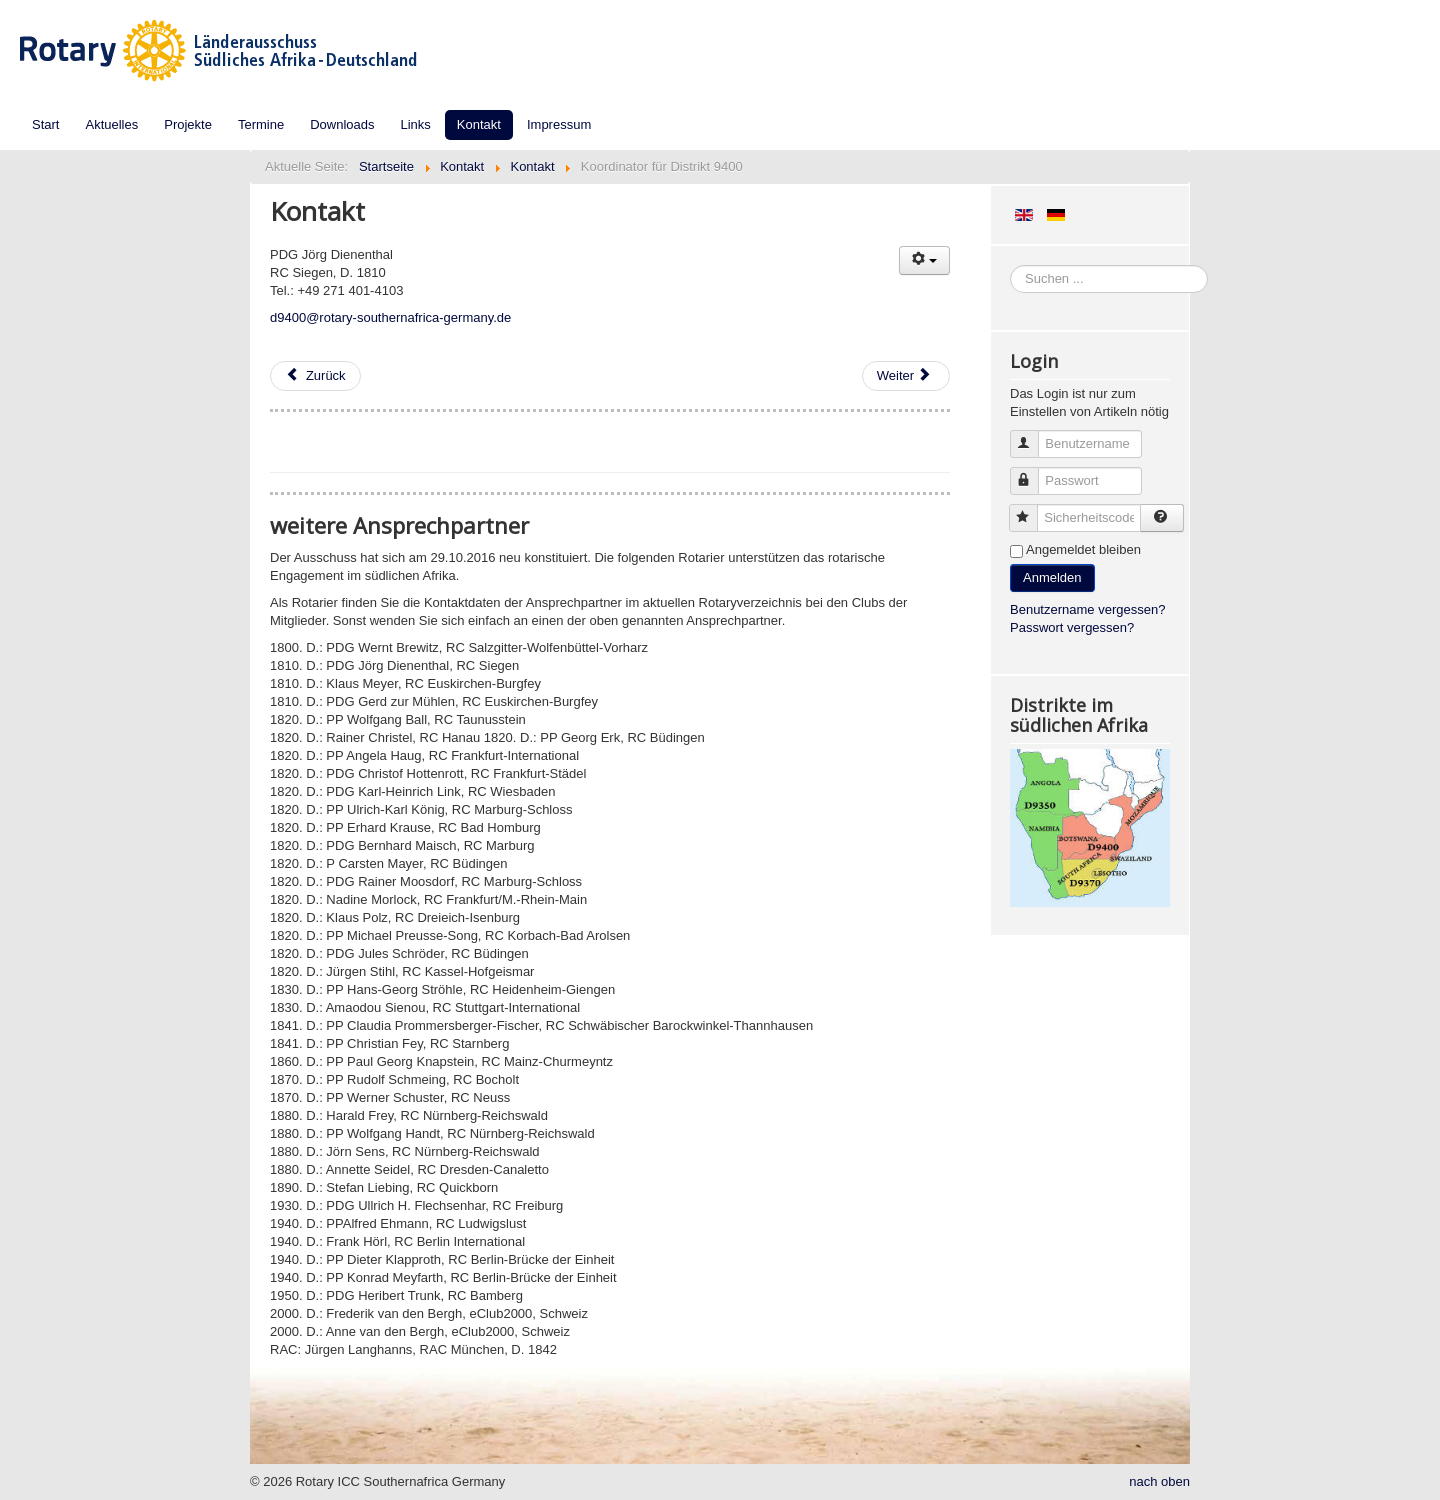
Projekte (188, 124)
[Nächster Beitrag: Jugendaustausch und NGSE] (906, 376)
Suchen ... (1010, 265)
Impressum (559, 124)
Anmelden (1052, 577)
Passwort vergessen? (1072, 627)
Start (45, 124)
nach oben (1159, 1481)
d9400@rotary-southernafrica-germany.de (390, 317)
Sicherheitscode (1032, 509)
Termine (261, 124)
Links (416, 124)
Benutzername (1033, 435)
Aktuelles (111, 124)
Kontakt (479, 124)
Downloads (342, 124)
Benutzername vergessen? (1087, 609)
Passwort (1033, 472)
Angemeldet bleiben (1083, 549)
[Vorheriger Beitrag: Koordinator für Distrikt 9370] (315, 376)
